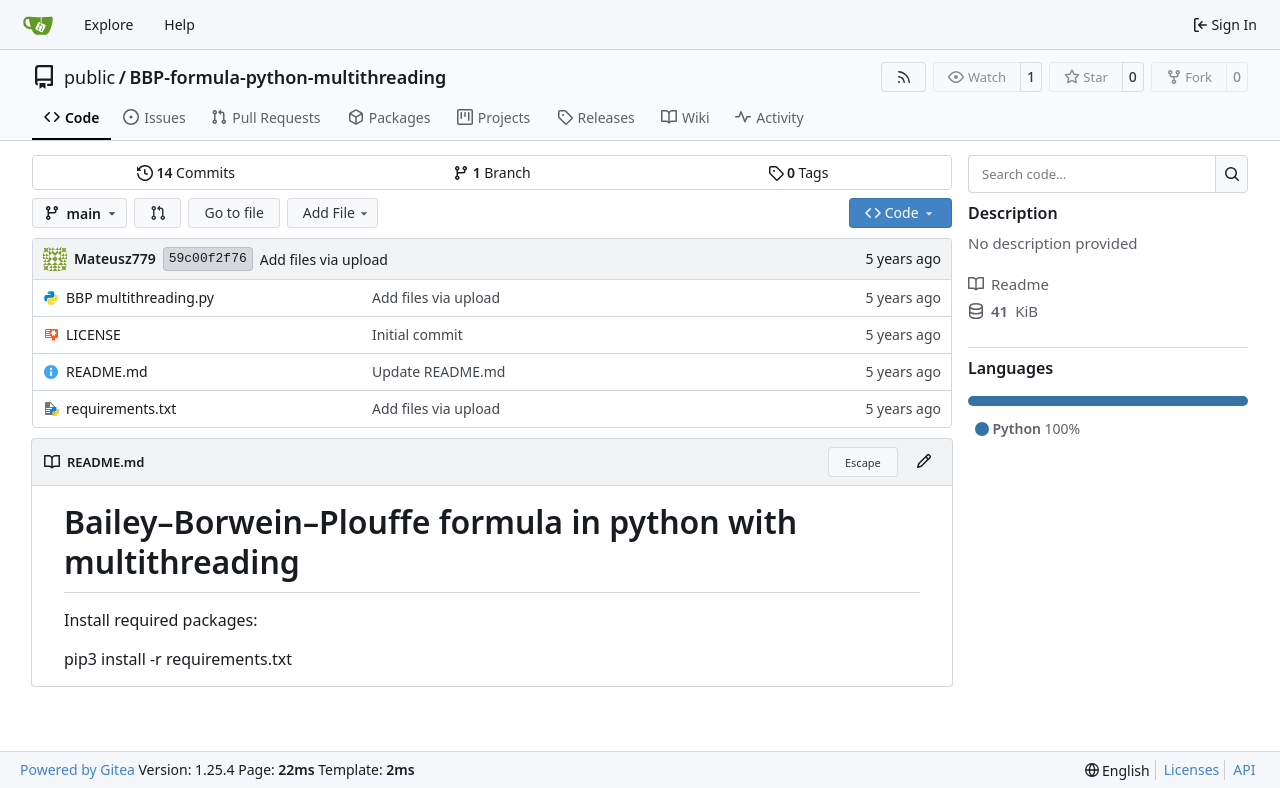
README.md (107, 371)
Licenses (1192, 769)
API (1244, 769)
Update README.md (439, 371)
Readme (1008, 284)
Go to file (233, 212)
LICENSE (93, 334)
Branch (492, 172)
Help (179, 24)
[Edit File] (924, 462)
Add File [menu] (337, 212)
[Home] (38, 25)
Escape (863, 462)
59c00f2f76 (208, 258)
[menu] (1117, 770)
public (89, 77)
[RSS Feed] (904, 77)
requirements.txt (121, 408)
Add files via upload (324, 259)
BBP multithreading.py (140, 297)
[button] (158, 213)
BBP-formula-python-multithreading (287, 77)
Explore (108, 24)
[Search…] (1231, 174)
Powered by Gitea (77, 769)
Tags (798, 172)
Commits (186, 172)
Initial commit (417, 334)
